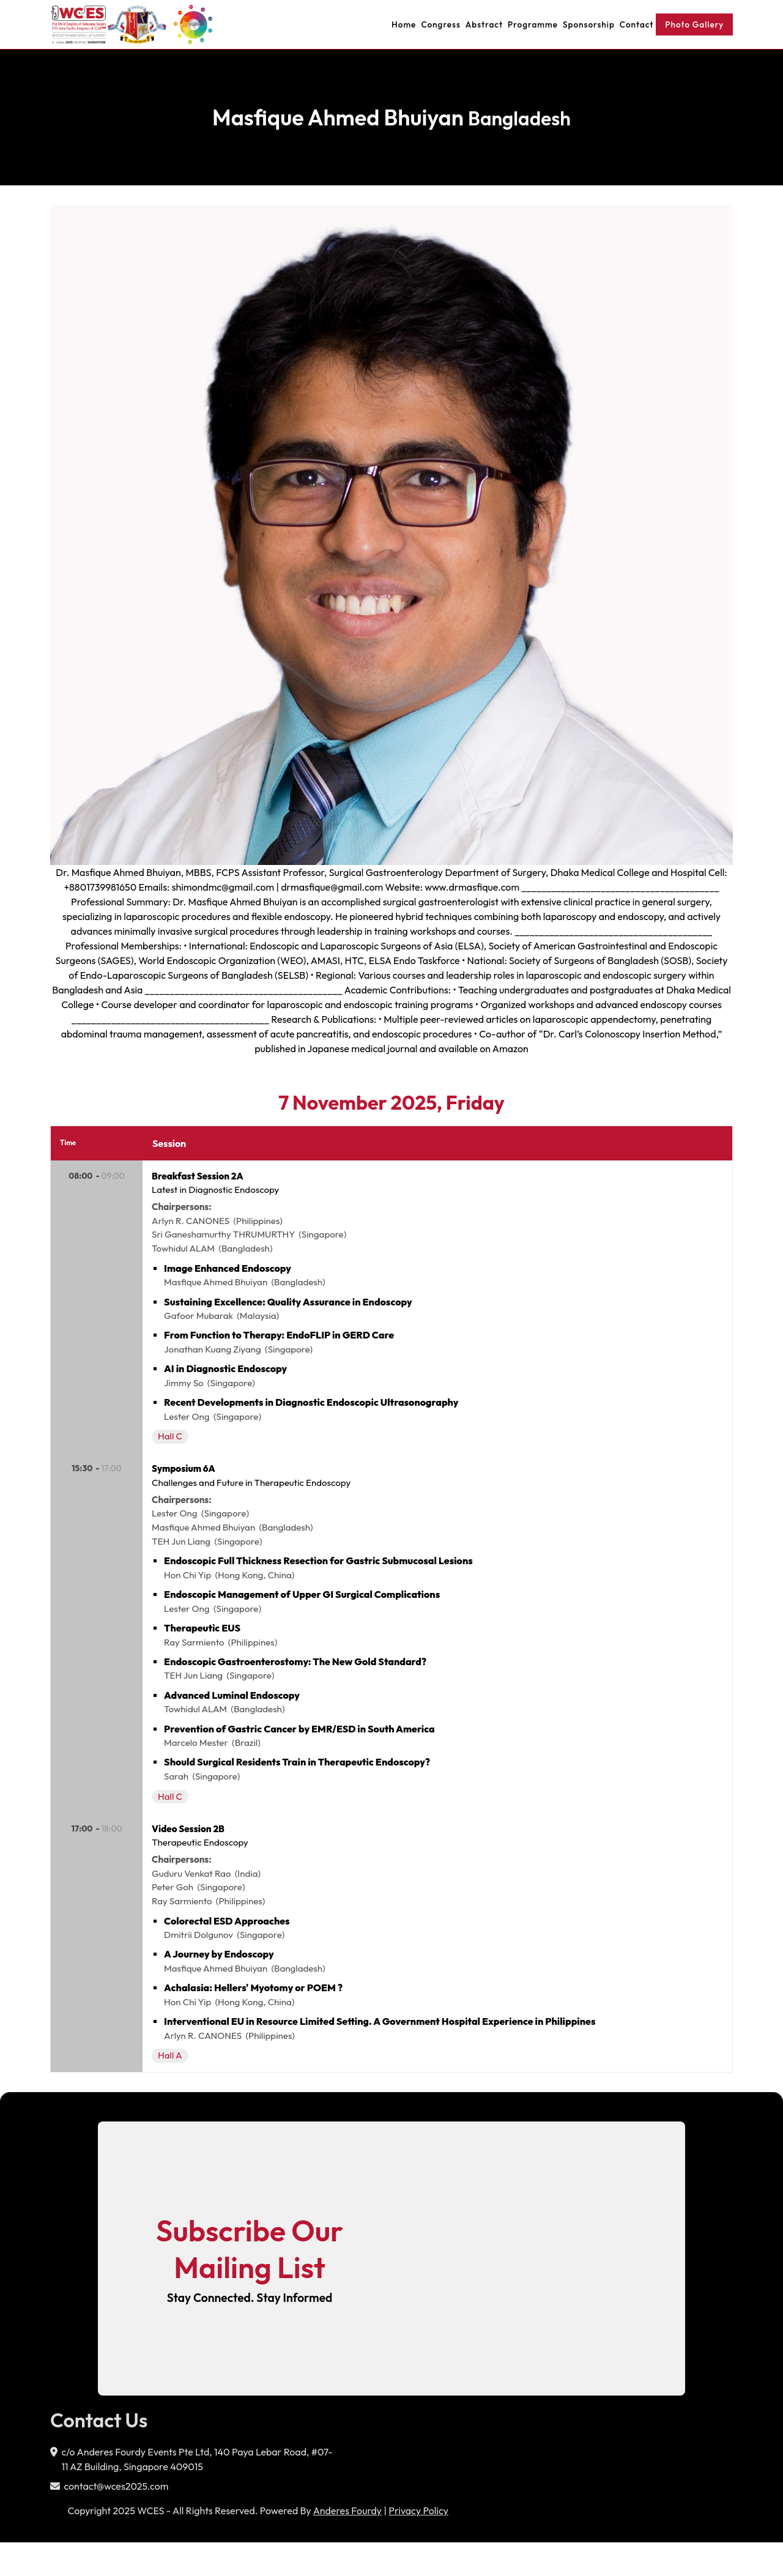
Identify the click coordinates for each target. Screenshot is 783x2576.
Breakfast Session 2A (201, 1179)
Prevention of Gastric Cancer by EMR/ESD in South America (300, 1749)
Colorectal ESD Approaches (228, 1950)
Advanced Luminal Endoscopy (233, 1715)
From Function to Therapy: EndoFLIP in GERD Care (280, 1343)
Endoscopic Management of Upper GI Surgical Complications (303, 1612)
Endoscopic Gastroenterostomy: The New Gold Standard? (296, 1681)
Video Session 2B (191, 1854)
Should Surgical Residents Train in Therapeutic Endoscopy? (298, 1784)
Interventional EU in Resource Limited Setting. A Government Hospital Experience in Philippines (380, 2053)
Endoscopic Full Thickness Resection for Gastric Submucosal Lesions (319, 1578)
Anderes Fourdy (347, 2544)
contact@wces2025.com (116, 2520)
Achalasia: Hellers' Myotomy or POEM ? (254, 2019)
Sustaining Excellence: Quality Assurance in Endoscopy (289, 1309)
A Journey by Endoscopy (220, 1984)
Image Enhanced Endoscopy (228, 1275)
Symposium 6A (186, 1482)
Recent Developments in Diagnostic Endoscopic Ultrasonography (312, 1412)
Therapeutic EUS (203, 1647)
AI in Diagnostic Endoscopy (226, 1378)
